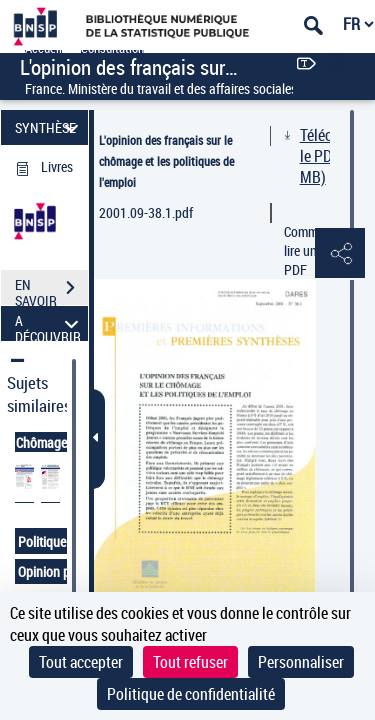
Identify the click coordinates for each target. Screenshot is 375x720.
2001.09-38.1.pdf (146, 212)
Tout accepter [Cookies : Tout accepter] (81, 662)
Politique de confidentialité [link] (191, 694)
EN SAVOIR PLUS (51, 290)
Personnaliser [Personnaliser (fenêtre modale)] (301, 662)
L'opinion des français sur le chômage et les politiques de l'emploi (166, 161)
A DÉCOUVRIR (49, 323)
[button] (340, 254)
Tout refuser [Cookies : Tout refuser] (190, 662)
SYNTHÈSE (49, 127)
